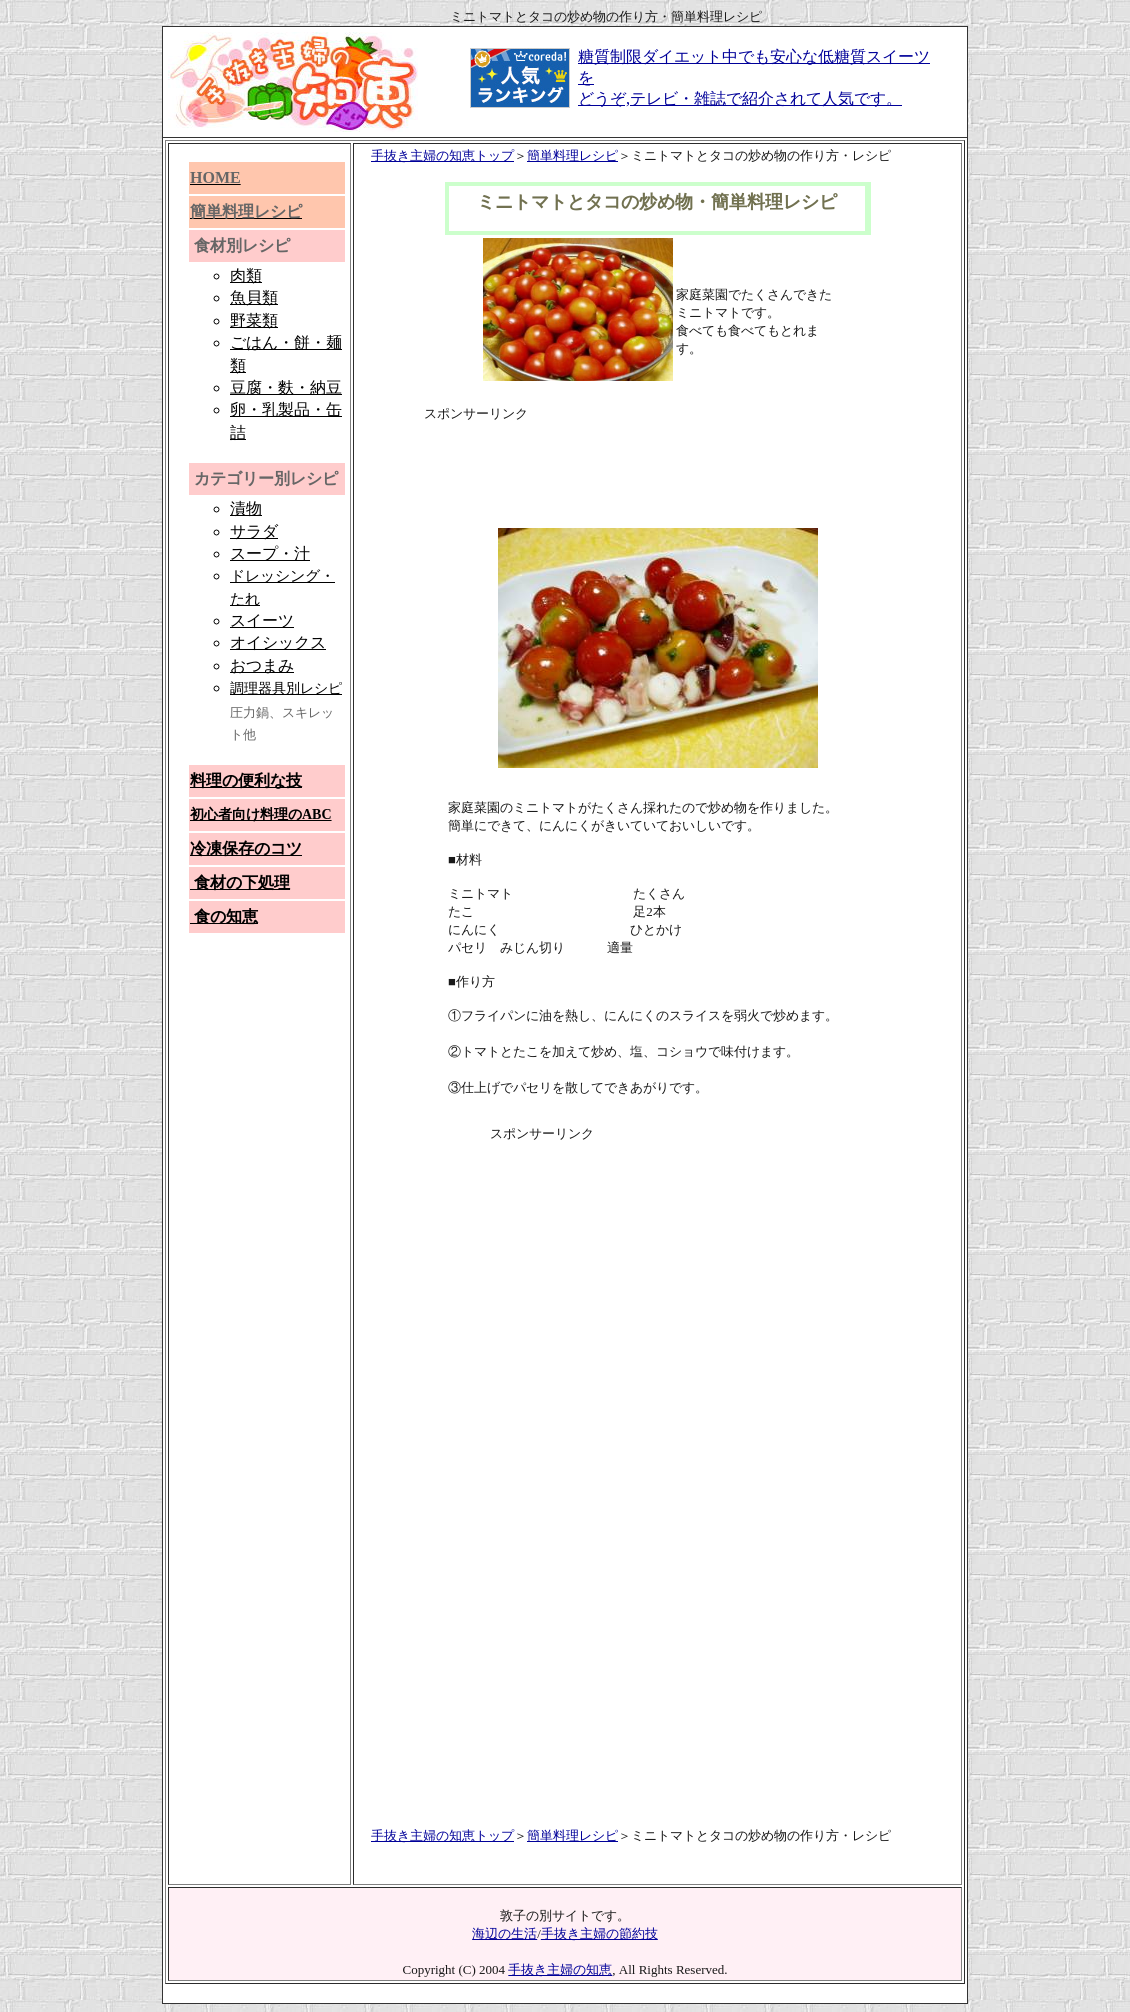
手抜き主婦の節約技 (599, 1933)
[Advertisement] (658, 453)
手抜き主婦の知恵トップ (442, 155)
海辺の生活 (504, 1933)
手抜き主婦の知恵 (560, 1969)
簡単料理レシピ (572, 155)
